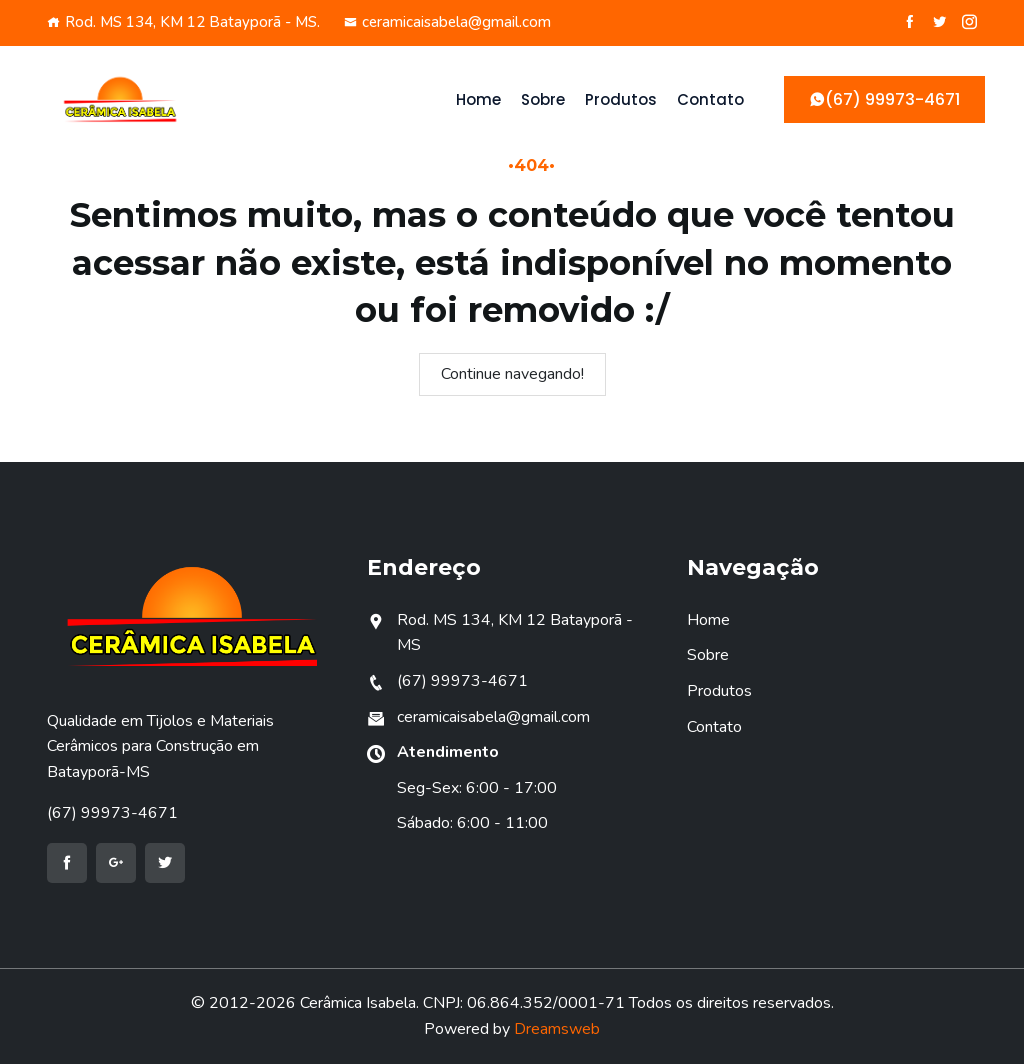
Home (478, 99)
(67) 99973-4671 (112, 813)
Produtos (621, 99)
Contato (710, 99)
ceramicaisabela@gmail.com (447, 22)
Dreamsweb (557, 1029)
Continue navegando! (512, 374)
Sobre (543, 99)
